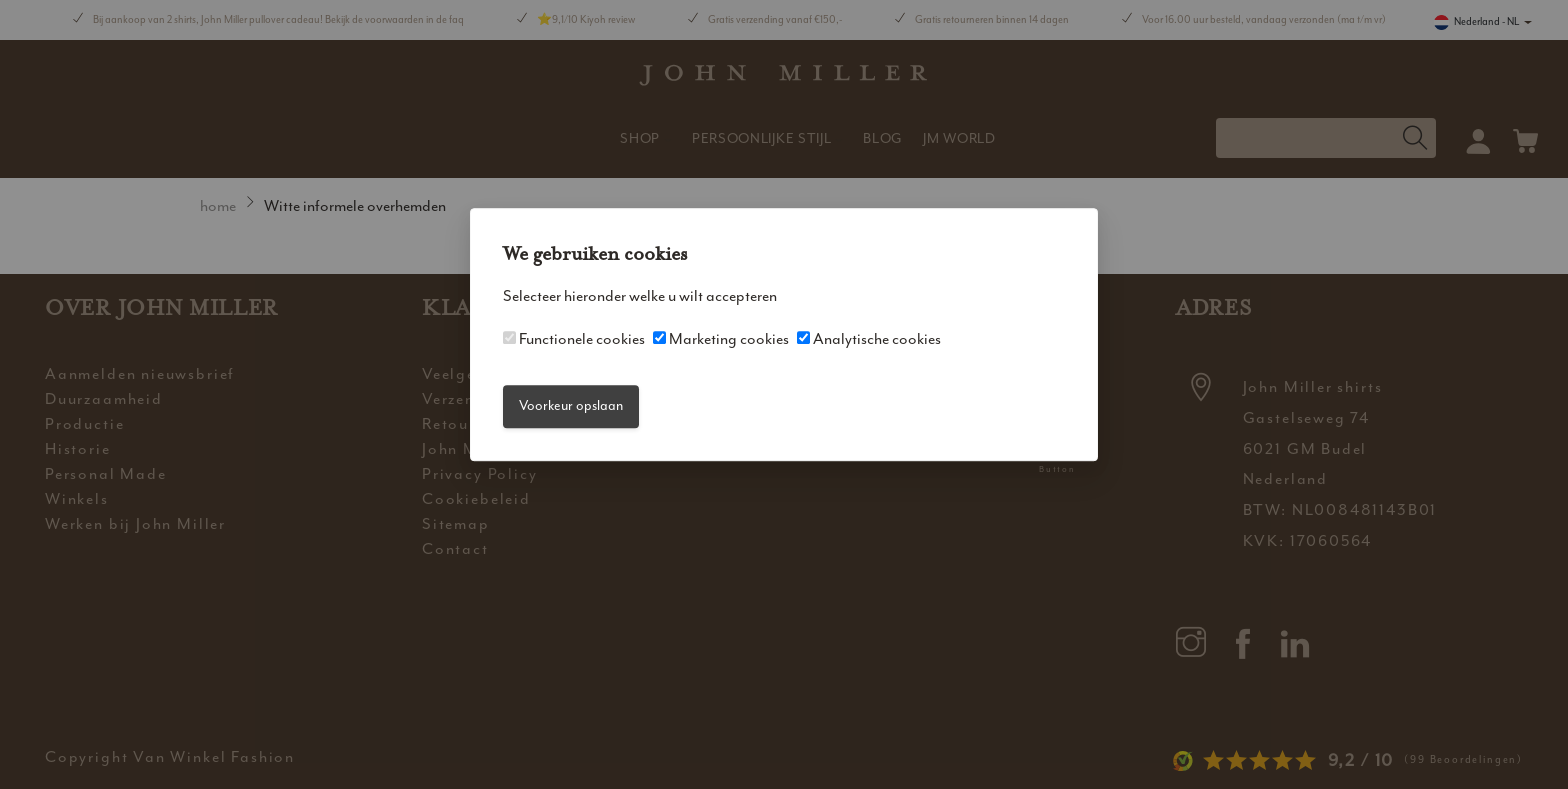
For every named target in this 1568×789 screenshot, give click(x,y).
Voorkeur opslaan (571, 406)
